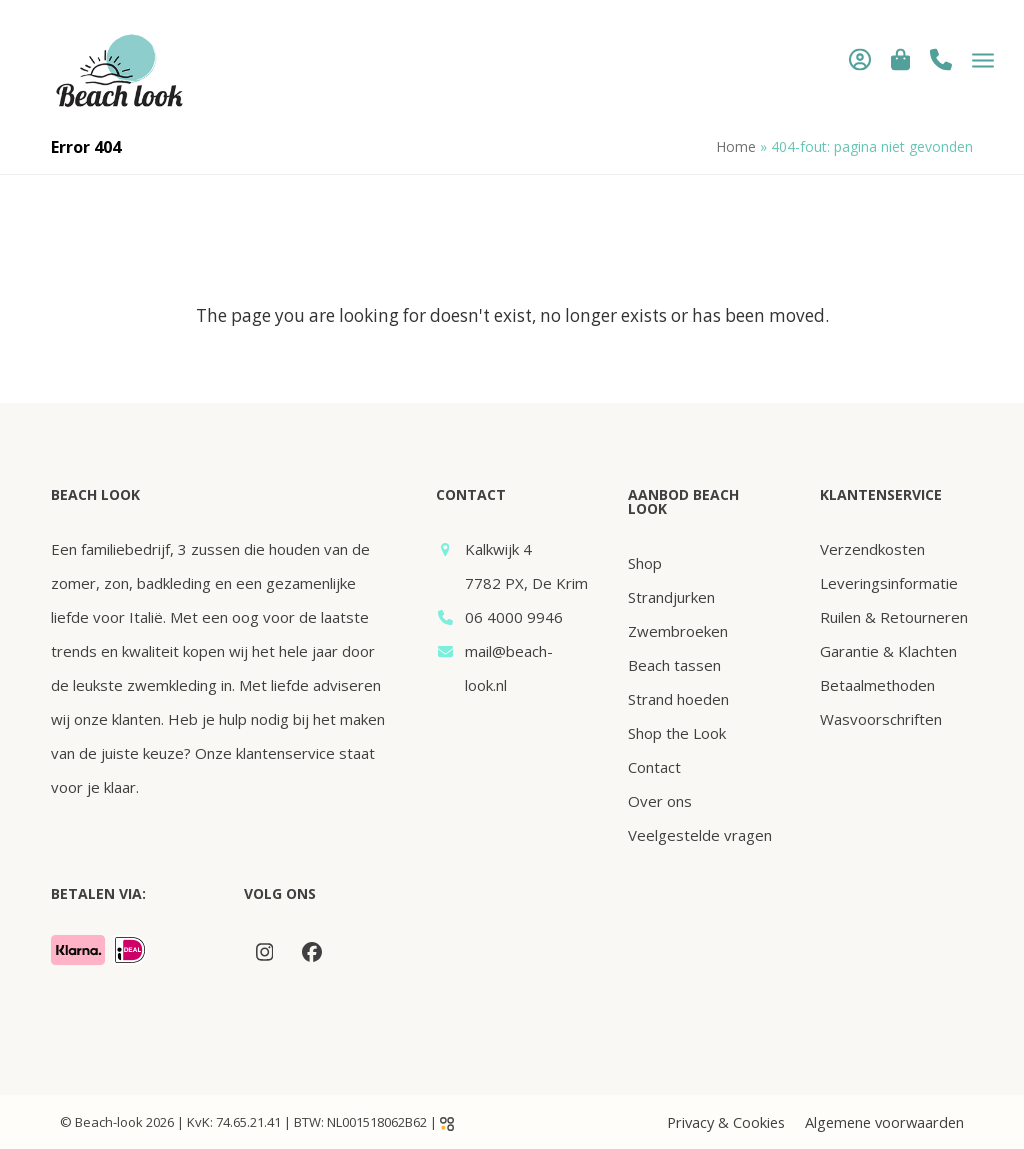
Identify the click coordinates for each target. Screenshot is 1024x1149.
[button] (900, 59)
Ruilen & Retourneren (894, 617)
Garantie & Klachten (888, 651)
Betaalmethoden (877, 685)
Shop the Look (677, 733)
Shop (645, 563)
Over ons (660, 801)
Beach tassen (674, 665)
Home (736, 146)
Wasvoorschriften (881, 719)
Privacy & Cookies (726, 1122)
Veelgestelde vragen (700, 835)
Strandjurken (671, 597)
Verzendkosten (872, 549)
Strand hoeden (678, 699)
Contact (654, 767)
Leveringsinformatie (889, 583)
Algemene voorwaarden (884, 1122)
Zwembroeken (678, 631)
